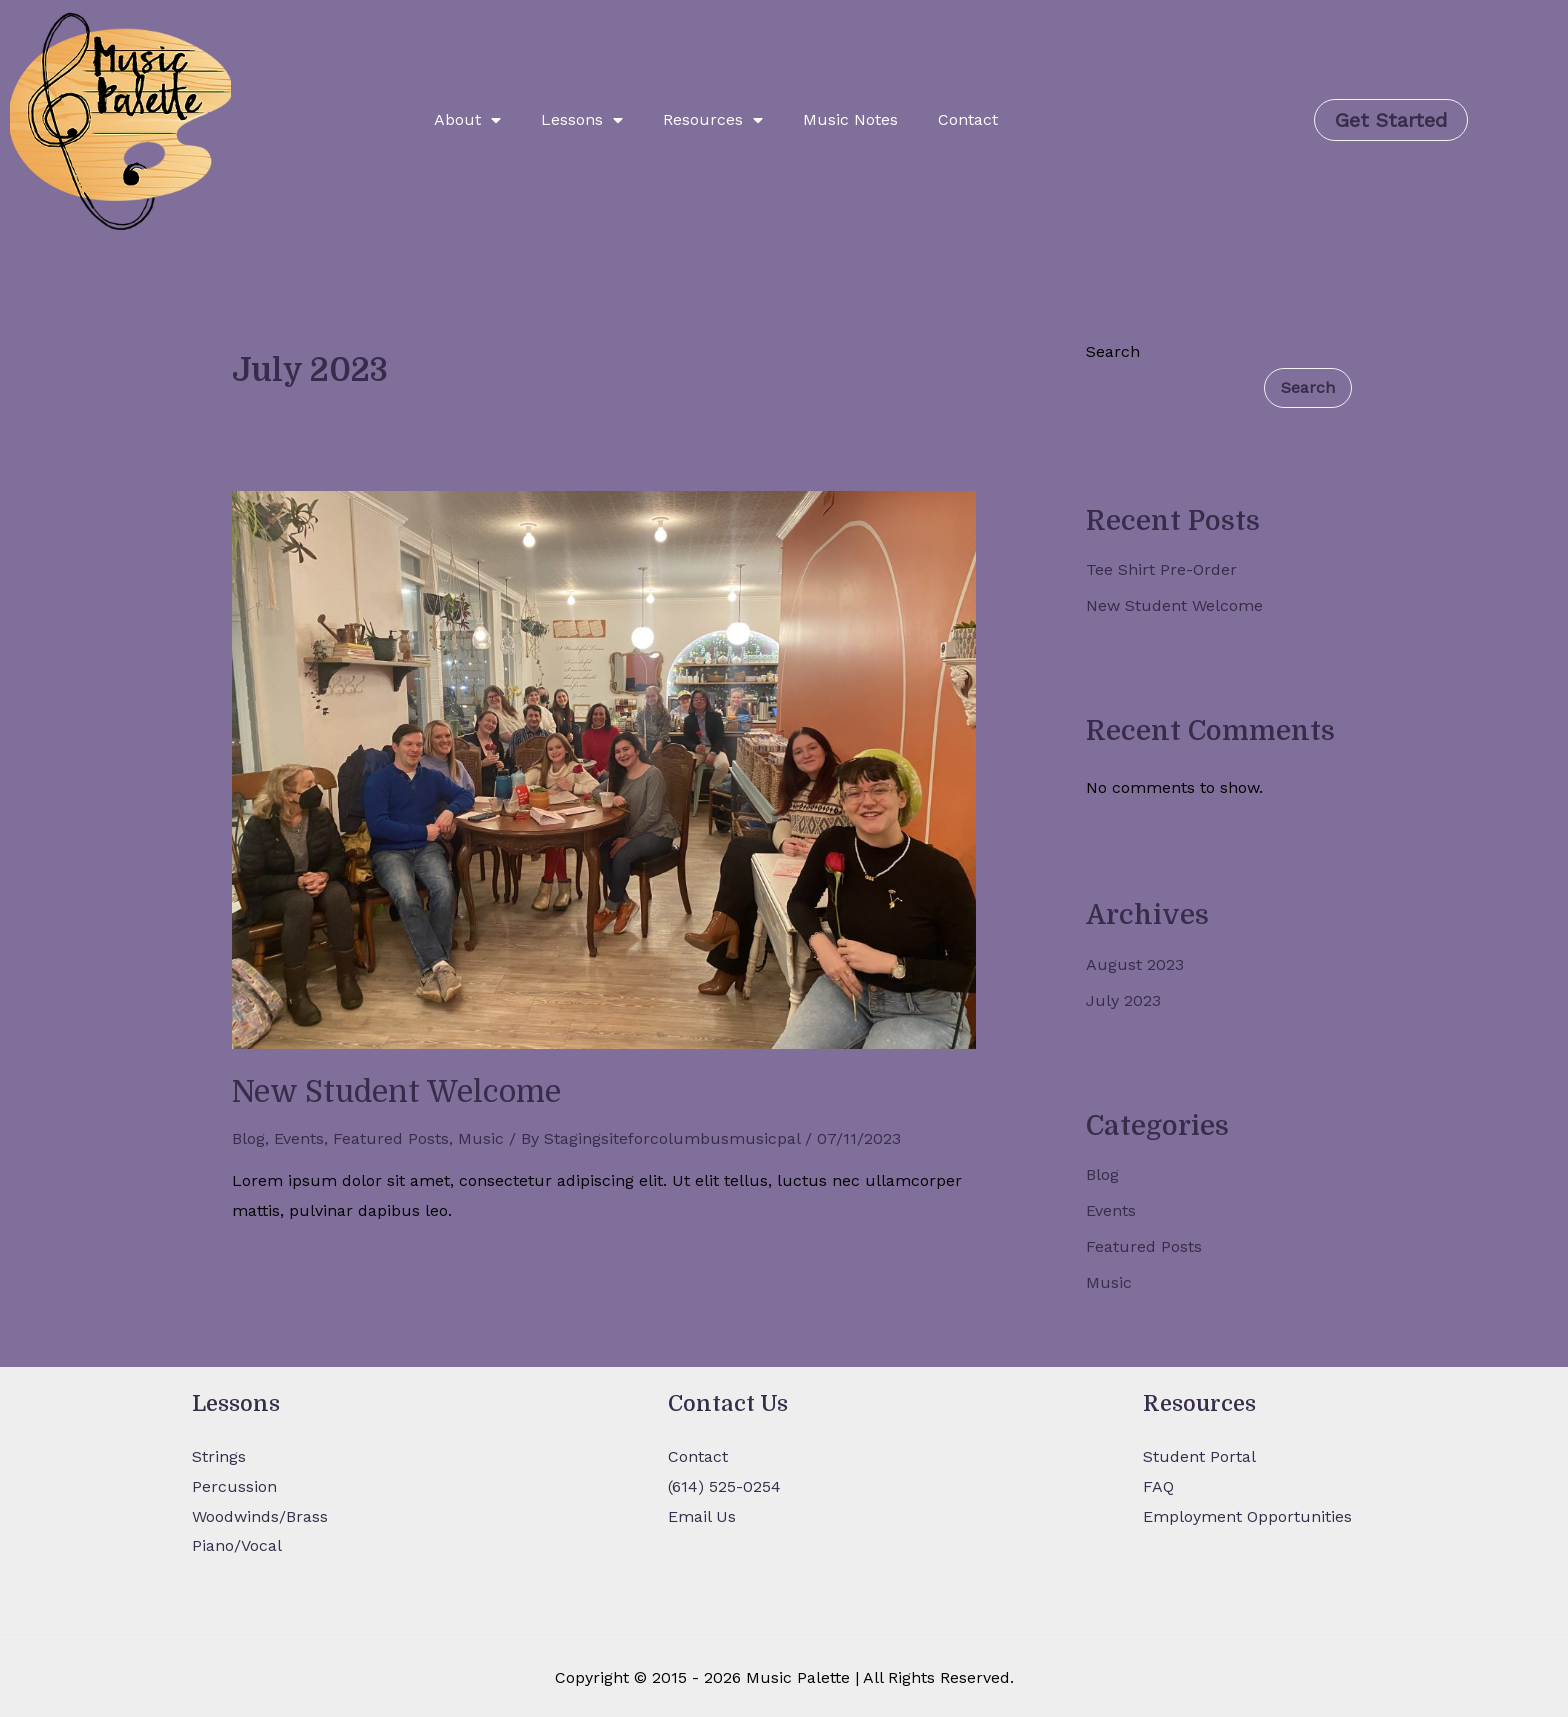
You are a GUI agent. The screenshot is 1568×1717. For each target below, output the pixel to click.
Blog (248, 1138)
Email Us (702, 1516)
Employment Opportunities (1247, 1516)
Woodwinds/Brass (260, 1516)
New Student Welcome (396, 1092)
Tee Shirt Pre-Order (1161, 569)
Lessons (582, 120)
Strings (219, 1456)
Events (299, 1138)
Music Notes (850, 119)
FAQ (1158, 1486)
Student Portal (1199, 1456)
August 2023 (1135, 964)
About (467, 120)
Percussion (234, 1486)
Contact (968, 119)
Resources (713, 120)
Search (1113, 351)
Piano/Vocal (237, 1545)
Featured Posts (391, 1138)
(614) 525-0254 (724, 1486)
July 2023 (1123, 1000)
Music (481, 1138)
